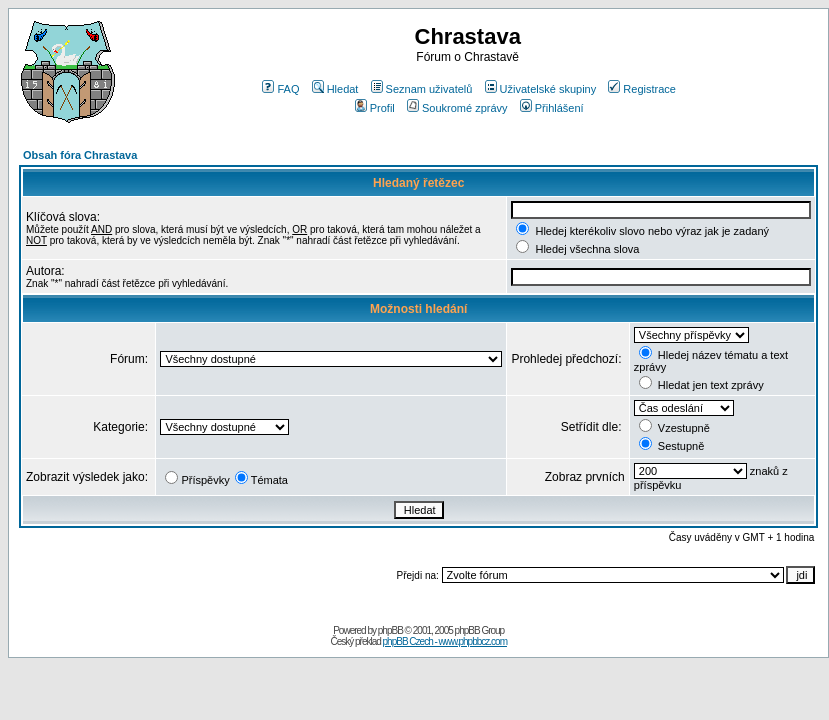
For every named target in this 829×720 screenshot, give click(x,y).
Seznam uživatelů (422, 89)
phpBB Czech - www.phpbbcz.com (445, 641)
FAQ (280, 89)
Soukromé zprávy (457, 108)
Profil (375, 108)
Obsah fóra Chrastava (80, 155)
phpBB (390, 630)
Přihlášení (552, 108)
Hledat (335, 89)
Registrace (642, 89)
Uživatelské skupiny (541, 89)
